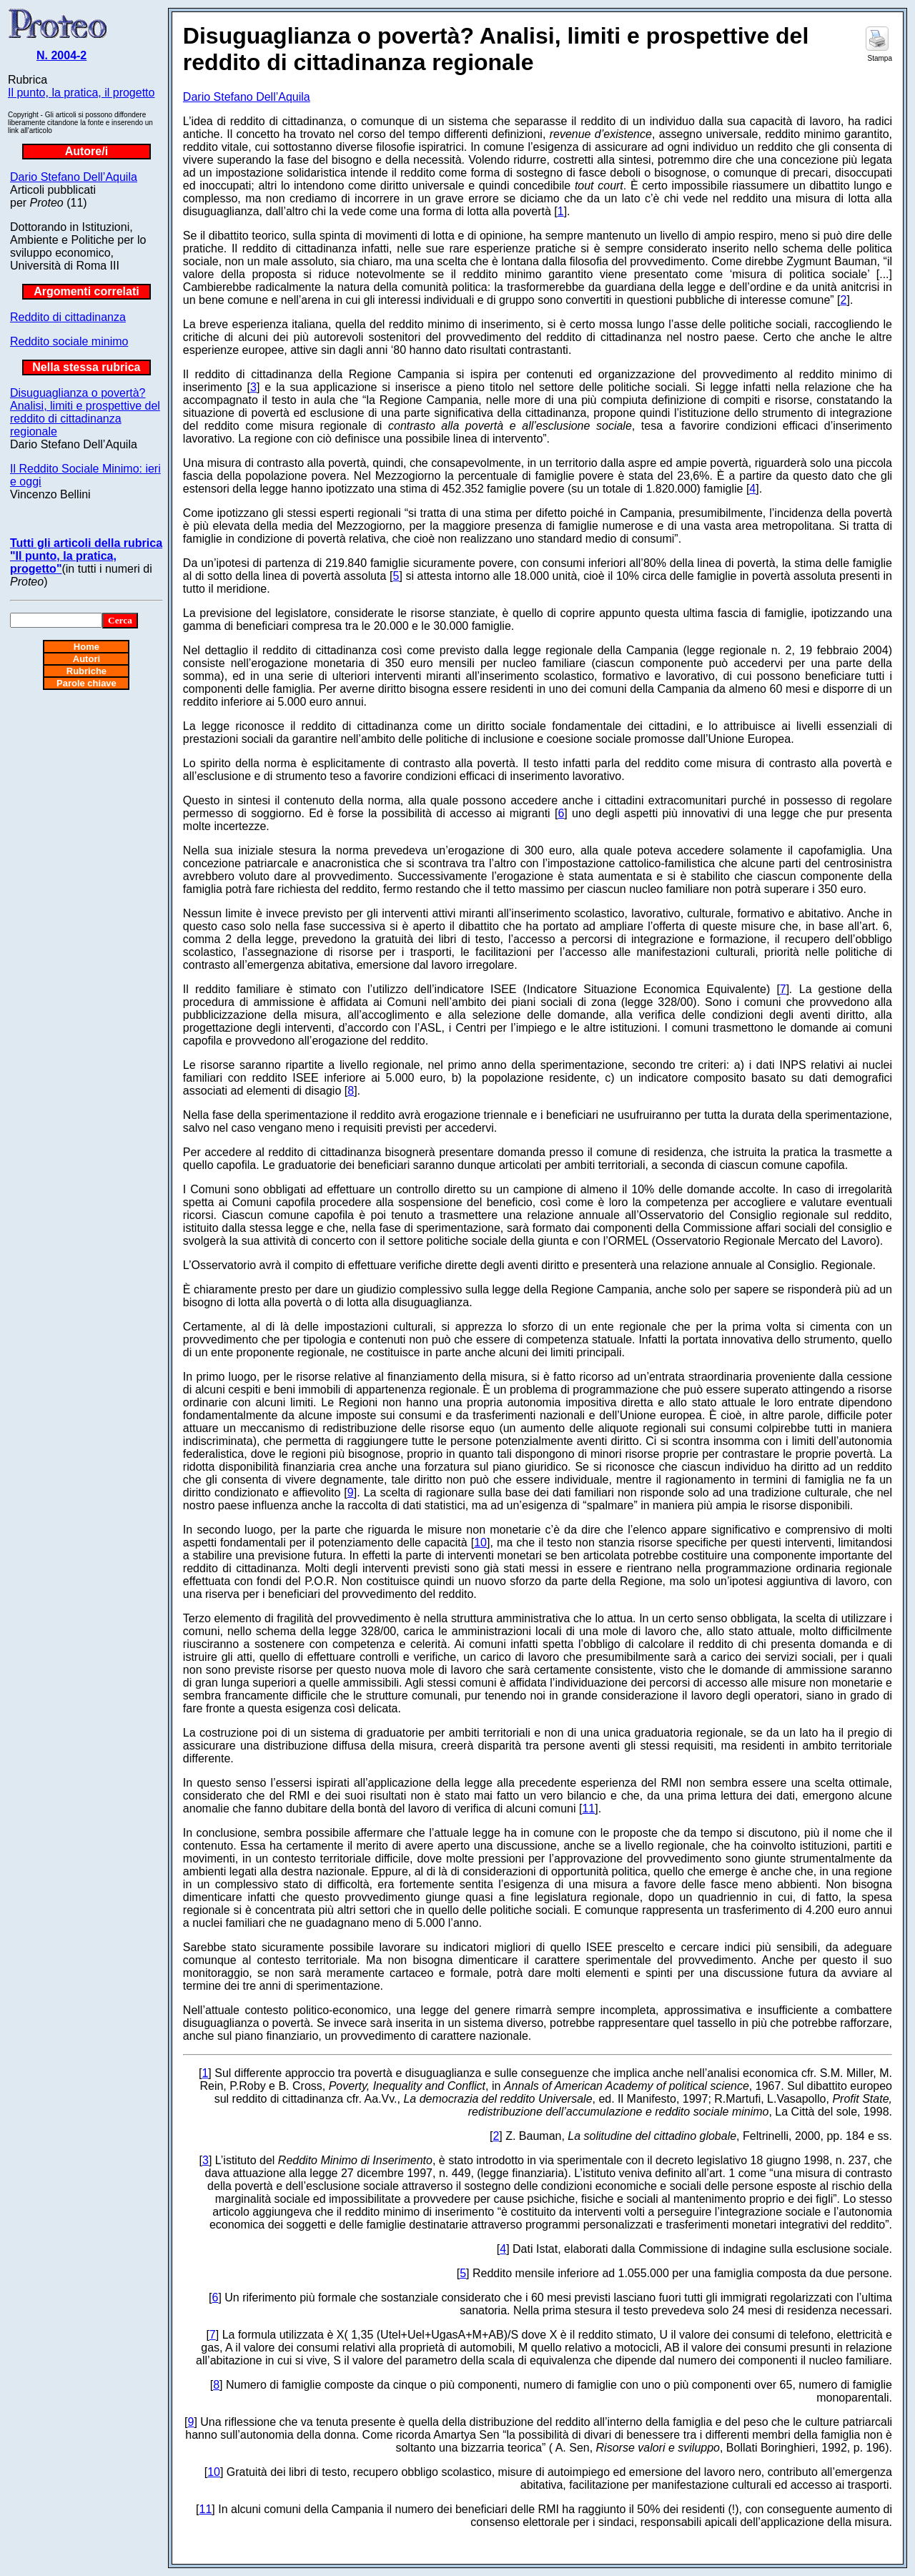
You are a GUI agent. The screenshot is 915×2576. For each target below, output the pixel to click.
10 (480, 1542)
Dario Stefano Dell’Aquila (73, 177)
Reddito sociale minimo (69, 341)
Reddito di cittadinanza (68, 317)
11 (588, 1808)
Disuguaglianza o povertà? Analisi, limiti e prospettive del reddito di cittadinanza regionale (85, 412)
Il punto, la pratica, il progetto (81, 93)
